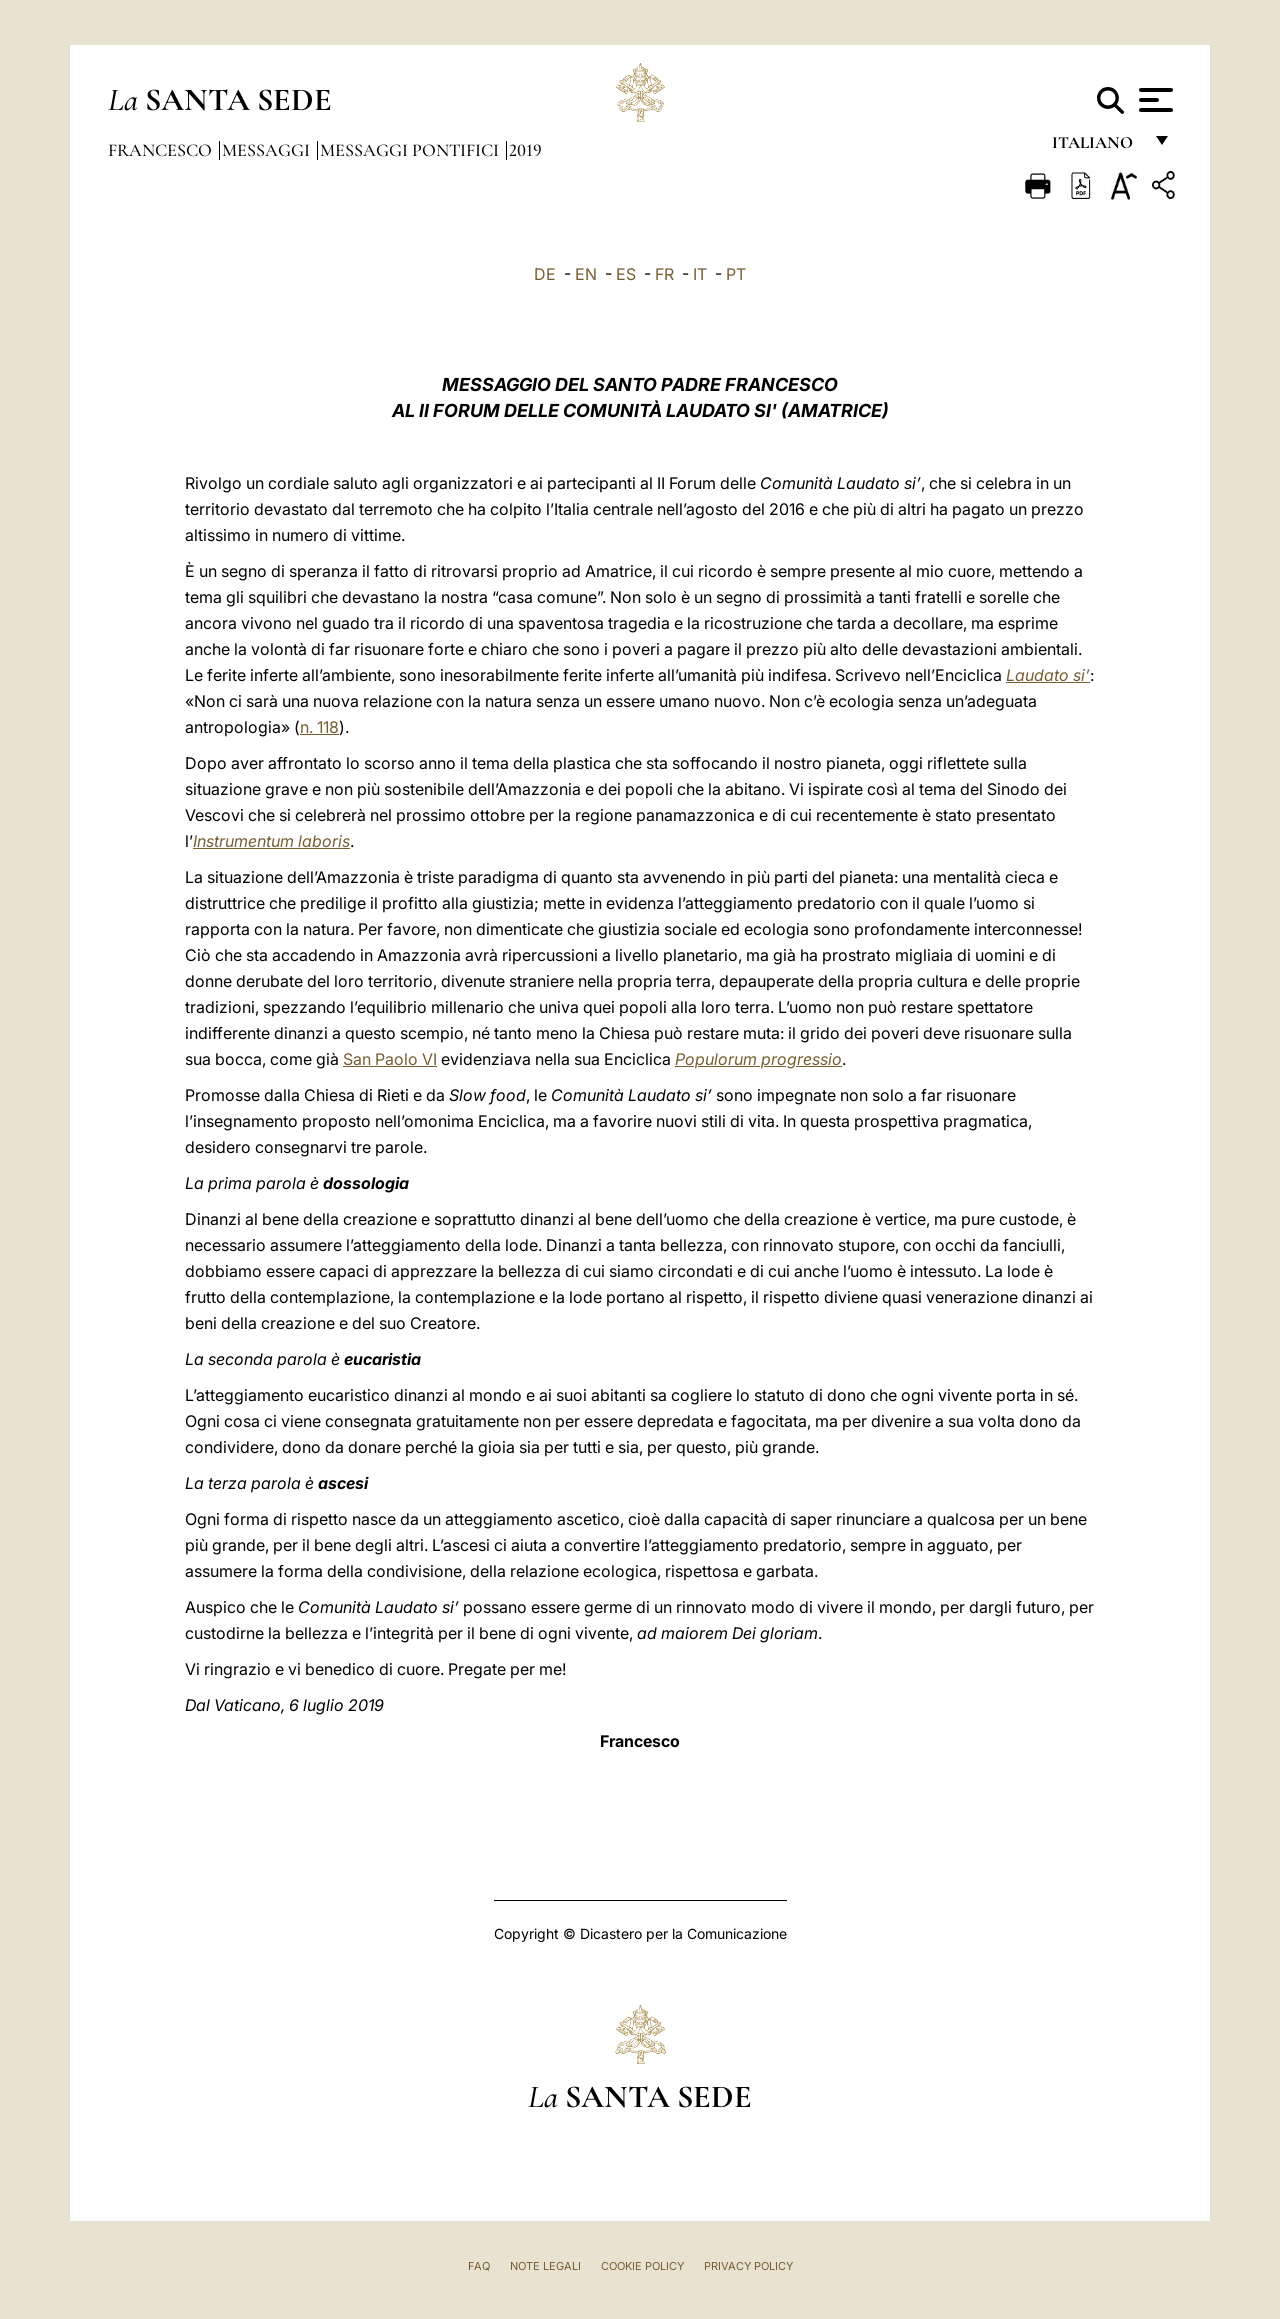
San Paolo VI (390, 1059)
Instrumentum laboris (271, 841)
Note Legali (545, 2266)
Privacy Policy (748, 2266)
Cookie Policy (642, 2266)
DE (545, 274)
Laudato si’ (1048, 675)
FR (664, 274)
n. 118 (319, 727)
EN (586, 274)
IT (700, 274)
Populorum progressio (758, 1059)
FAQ (479, 2266)
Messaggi (268, 150)
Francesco (162, 150)
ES (626, 274)
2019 (525, 150)
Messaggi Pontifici (411, 150)
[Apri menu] (1153, 100)
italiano (1096, 147)
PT (736, 274)
